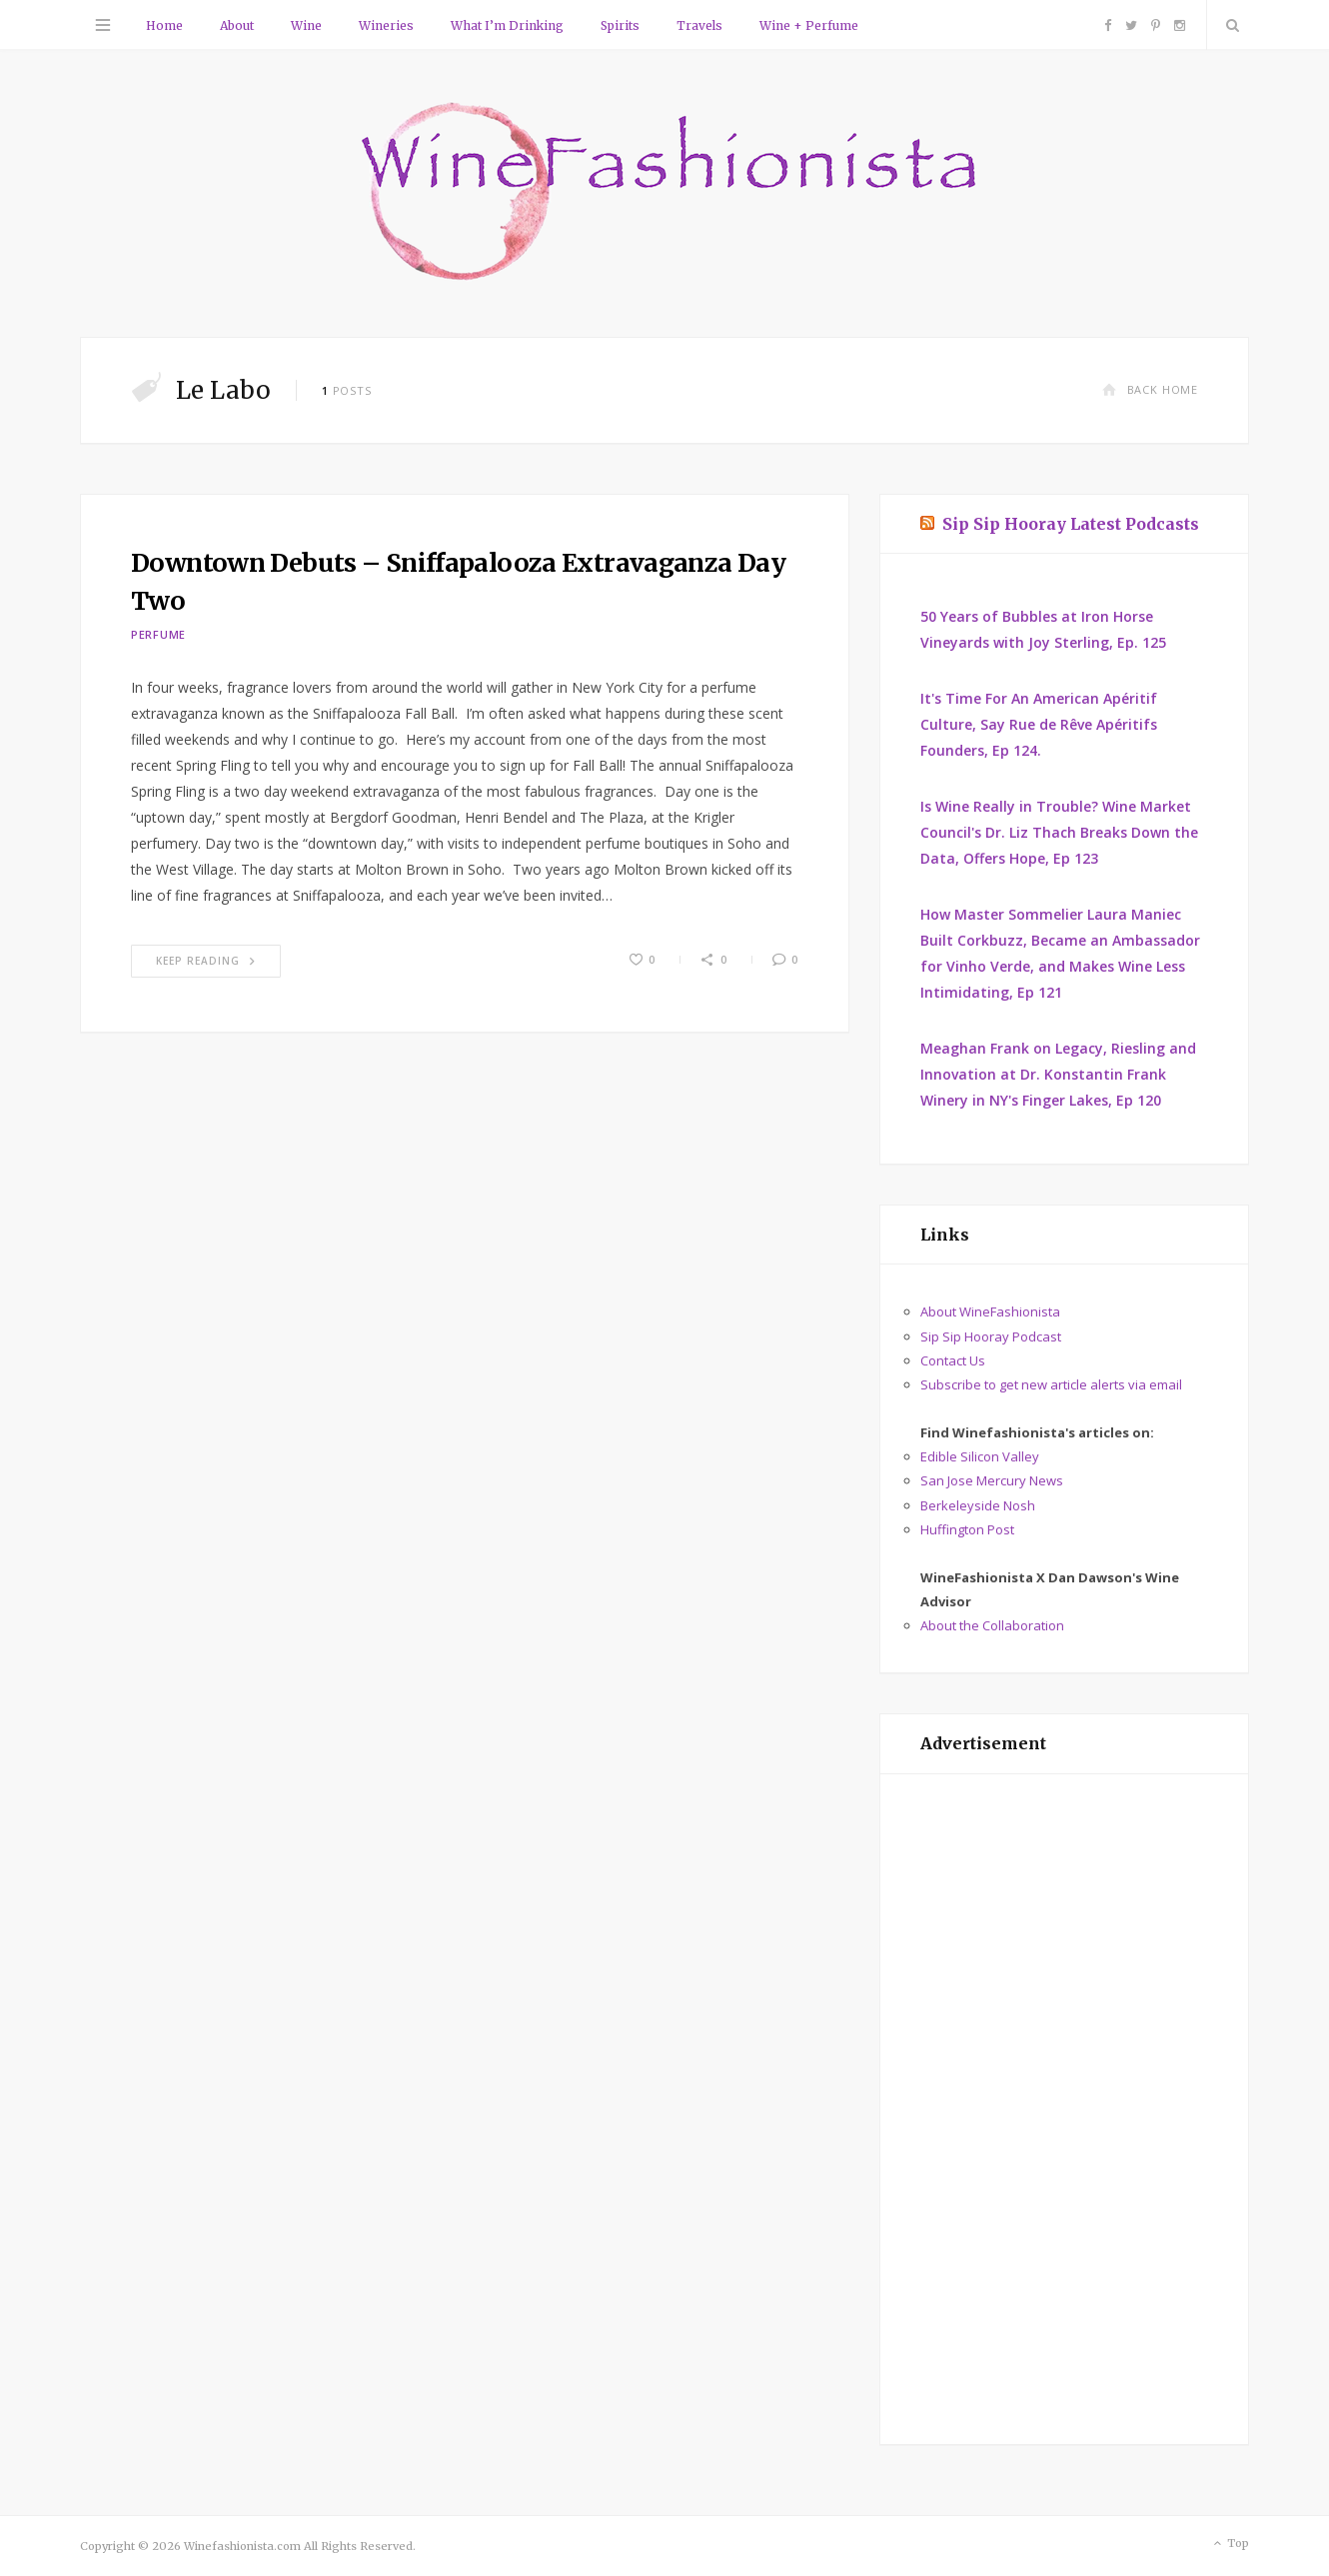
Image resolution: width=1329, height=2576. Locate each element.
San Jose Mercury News (991, 1480)
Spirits (620, 25)
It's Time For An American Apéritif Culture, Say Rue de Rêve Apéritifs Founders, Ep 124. (1038, 724)
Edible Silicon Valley (979, 1456)
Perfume (158, 634)
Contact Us (952, 1360)
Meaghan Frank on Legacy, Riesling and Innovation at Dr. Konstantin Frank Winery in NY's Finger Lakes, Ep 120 (1058, 1074)
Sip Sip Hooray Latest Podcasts (1070, 524)
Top (1229, 2544)
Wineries (386, 25)
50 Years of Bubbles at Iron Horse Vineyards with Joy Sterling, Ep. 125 (1043, 629)
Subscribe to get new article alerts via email (1051, 1384)
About (237, 25)
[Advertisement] (1064, 2109)
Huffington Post (967, 1529)
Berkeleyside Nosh (977, 1505)
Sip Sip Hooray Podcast (990, 1336)
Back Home (1150, 389)
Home (164, 25)
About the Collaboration (992, 1625)
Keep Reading (206, 961)
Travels (699, 25)
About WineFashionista (990, 1311)
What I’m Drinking (507, 25)
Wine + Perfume (808, 25)
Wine (306, 25)
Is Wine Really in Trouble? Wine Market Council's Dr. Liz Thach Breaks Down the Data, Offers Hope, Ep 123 (1059, 832)
